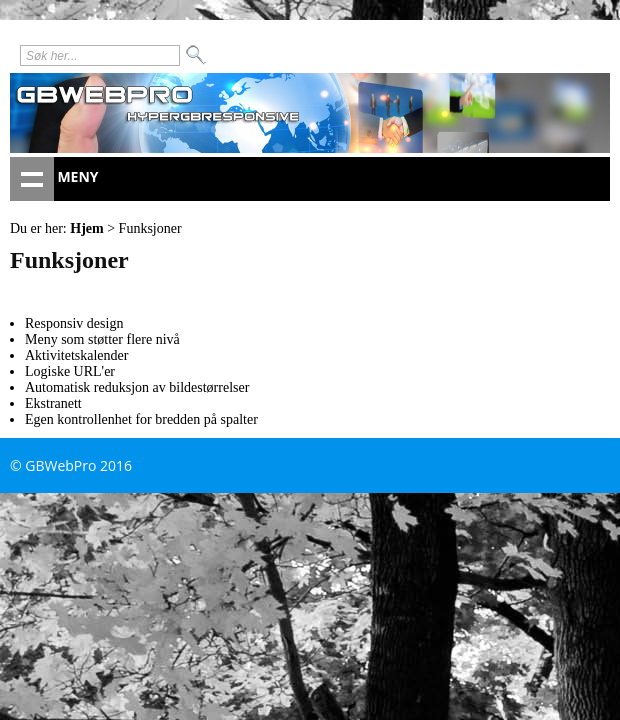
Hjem (86, 228)
